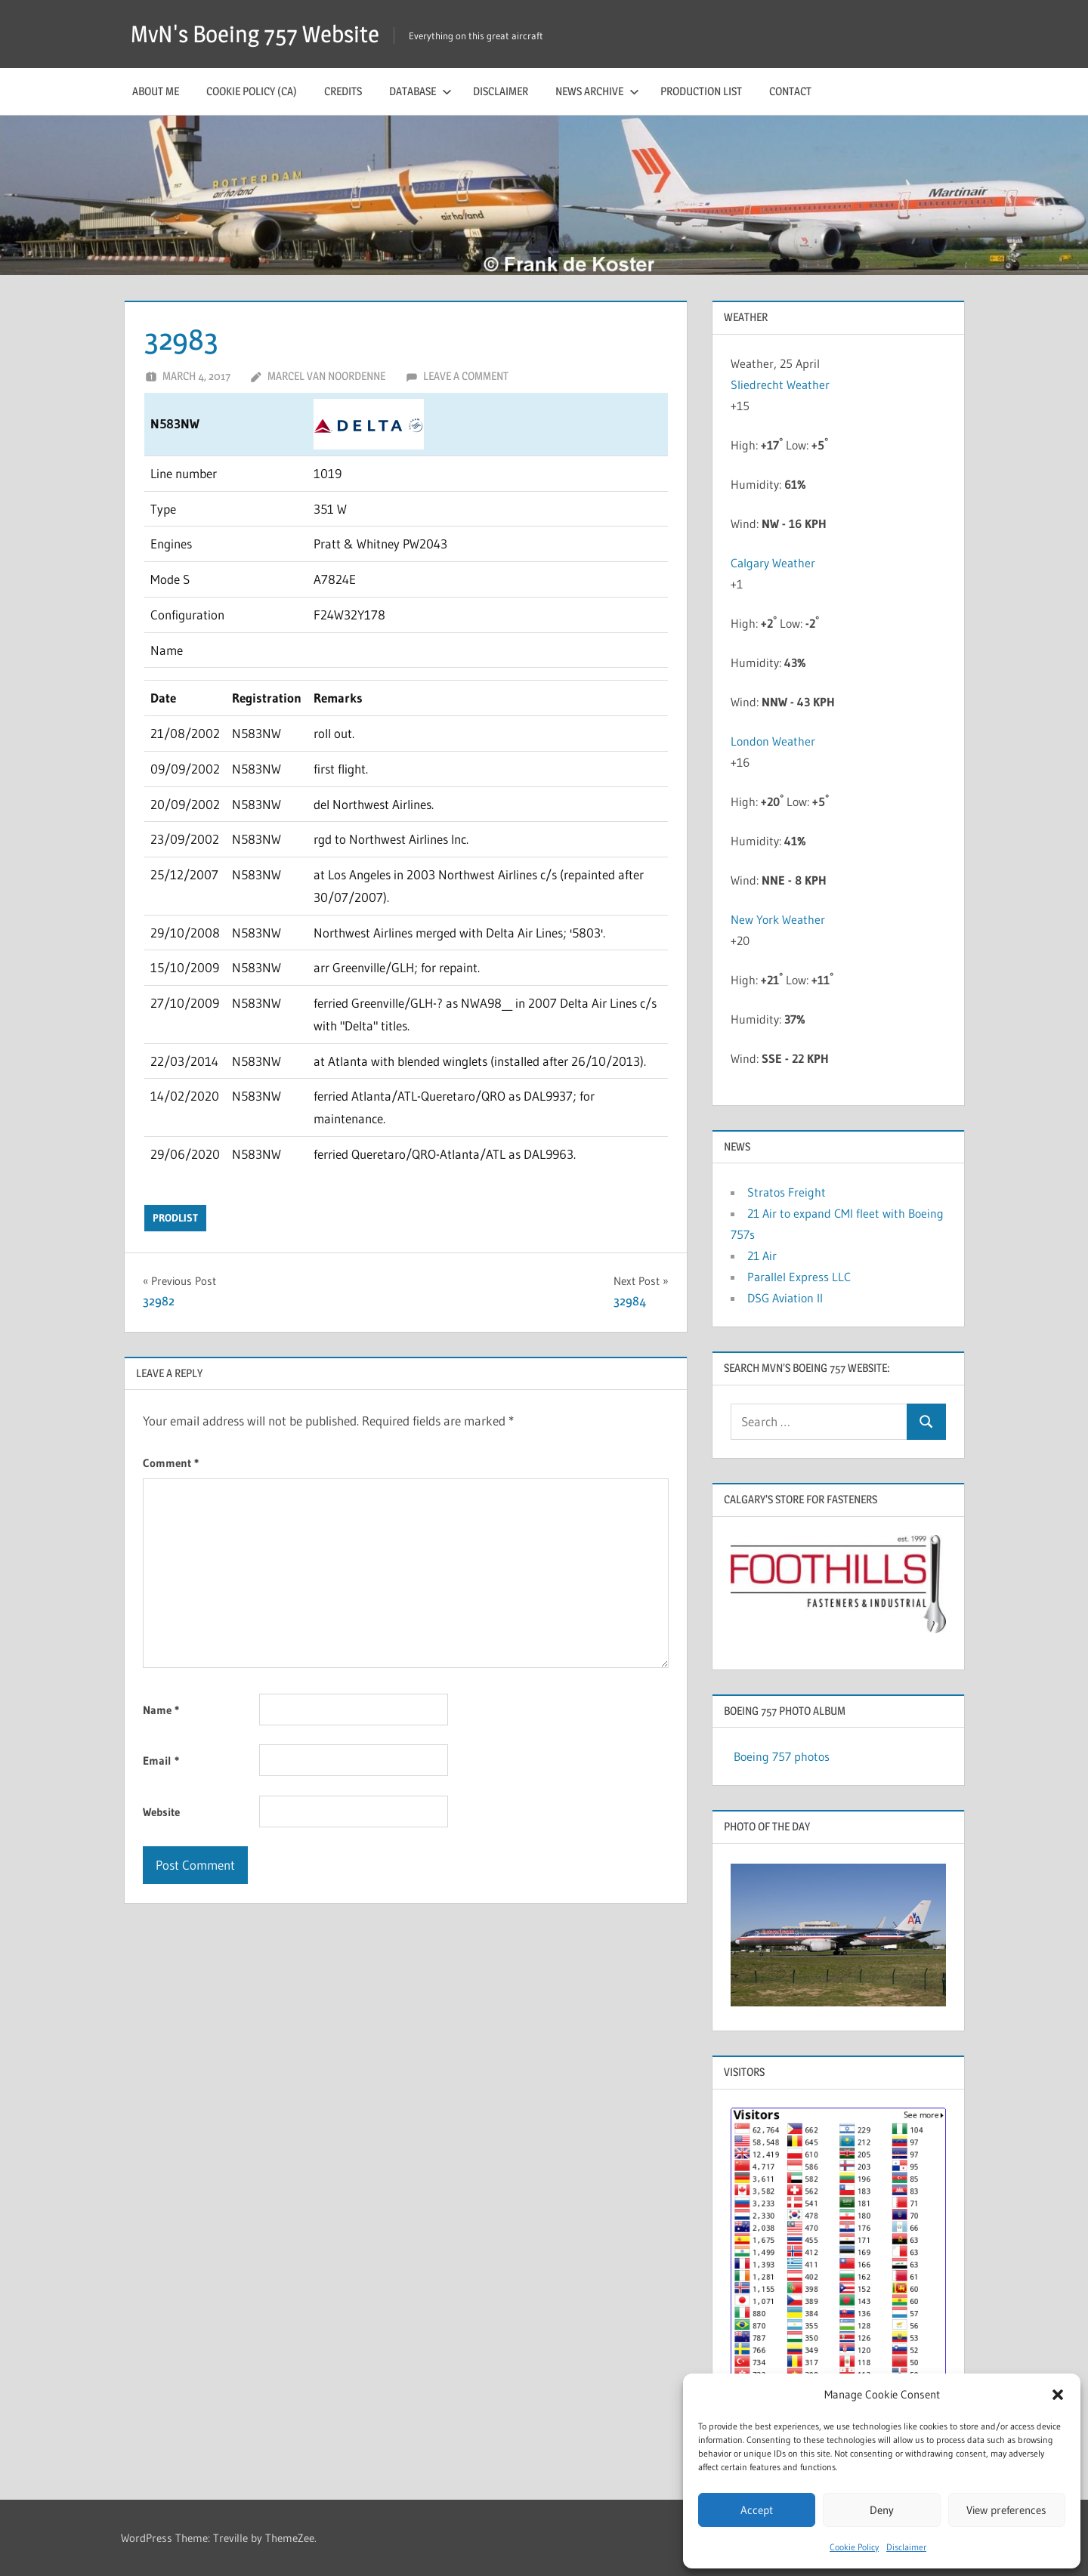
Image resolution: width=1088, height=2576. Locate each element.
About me (155, 91)
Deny (882, 2510)
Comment (171, 1463)
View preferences (1006, 2510)
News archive (597, 91)
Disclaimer (906, 2547)
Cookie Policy (854, 2547)
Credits (343, 91)
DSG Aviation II (785, 1297)
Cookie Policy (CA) (251, 91)
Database (420, 91)
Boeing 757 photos (782, 1756)
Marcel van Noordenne (326, 376)
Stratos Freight (786, 1192)
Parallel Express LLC (799, 1276)
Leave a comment (465, 376)
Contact (790, 91)
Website (161, 1812)
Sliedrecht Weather (782, 384)
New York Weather (778, 919)
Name (161, 1710)
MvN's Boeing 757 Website (259, 33)
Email (161, 1760)
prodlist (175, 1218)
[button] (1057, 2394)
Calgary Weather (773, 562)
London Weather (773, 741)
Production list (701, 91)
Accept (756, 2510)
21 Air (762, 1255)
